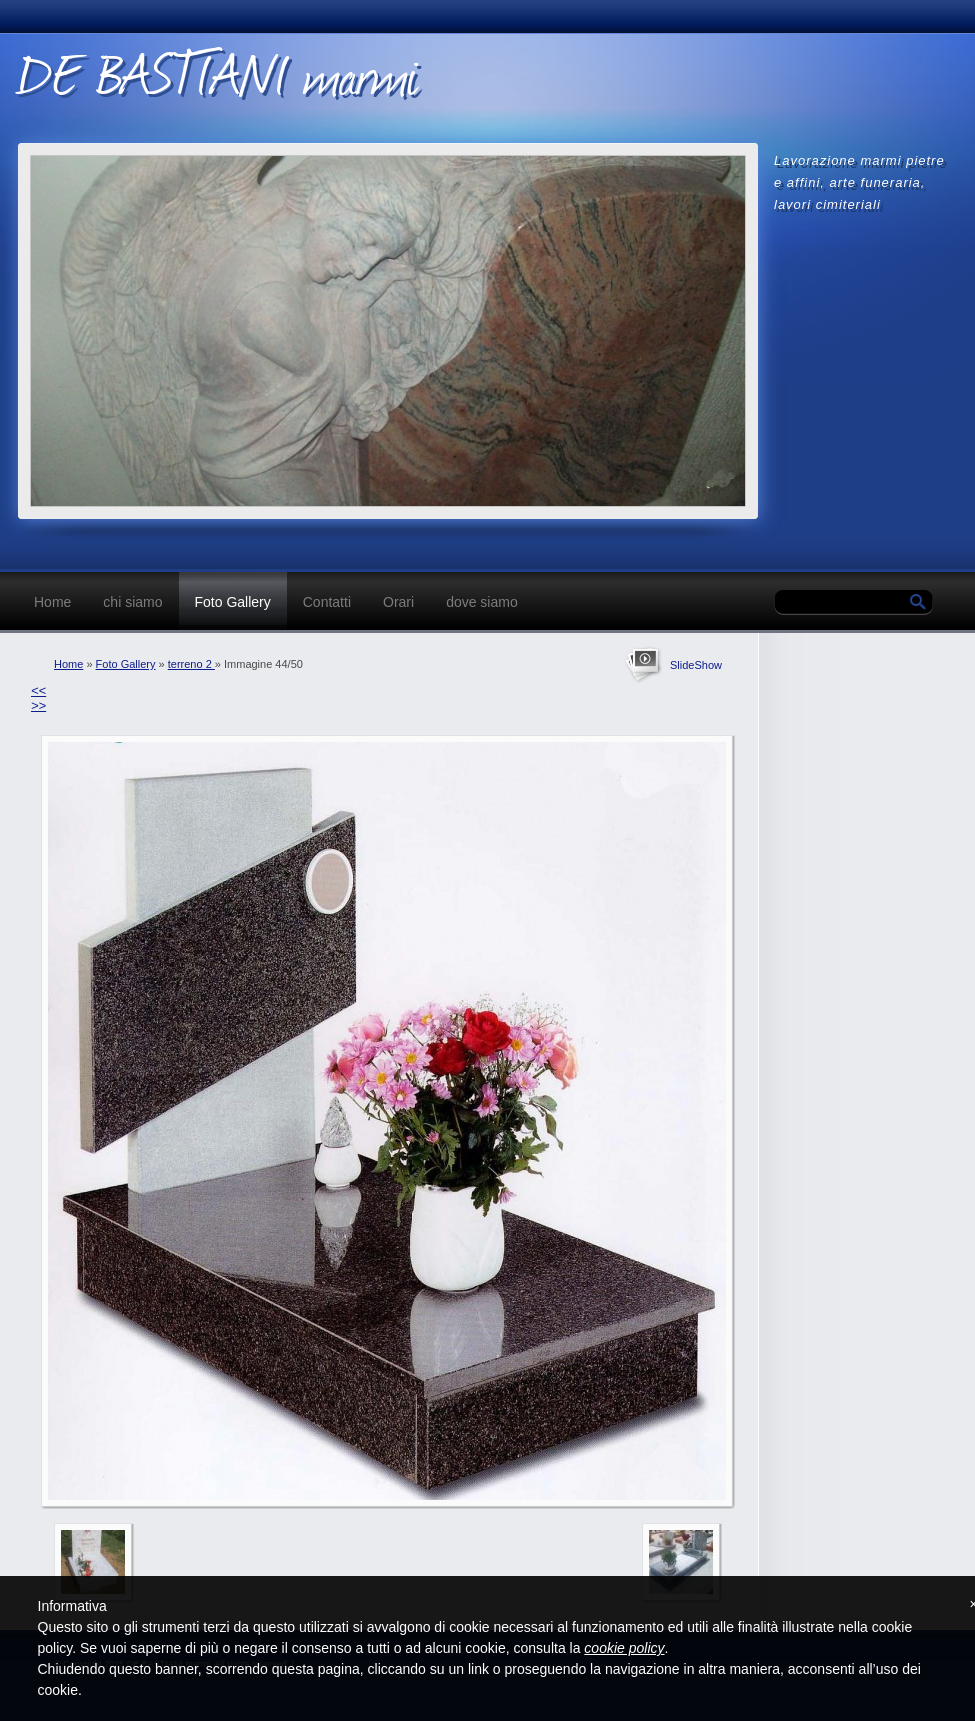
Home (52, 602)
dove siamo (482, 602)
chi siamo (132, 602)
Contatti (327, 602)
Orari (398, 602)
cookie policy (624, 1648)
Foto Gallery (233, 602)
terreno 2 (191, 664)
